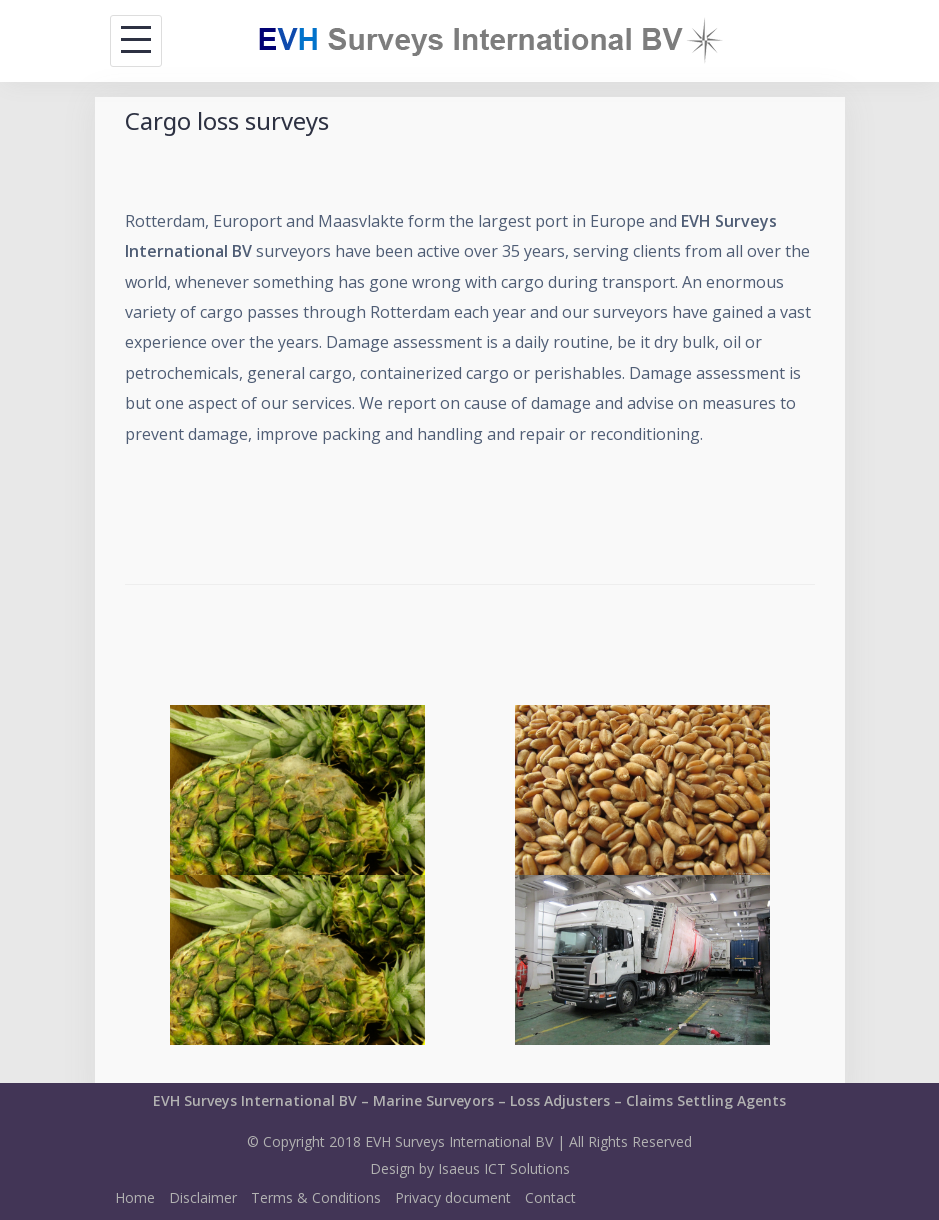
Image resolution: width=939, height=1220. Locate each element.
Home (135, 1197)
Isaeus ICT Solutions (504, 1168)
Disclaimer (203, 1197)
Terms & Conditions (316, 1197)
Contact (550, 1197)
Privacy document (453, 1197)
